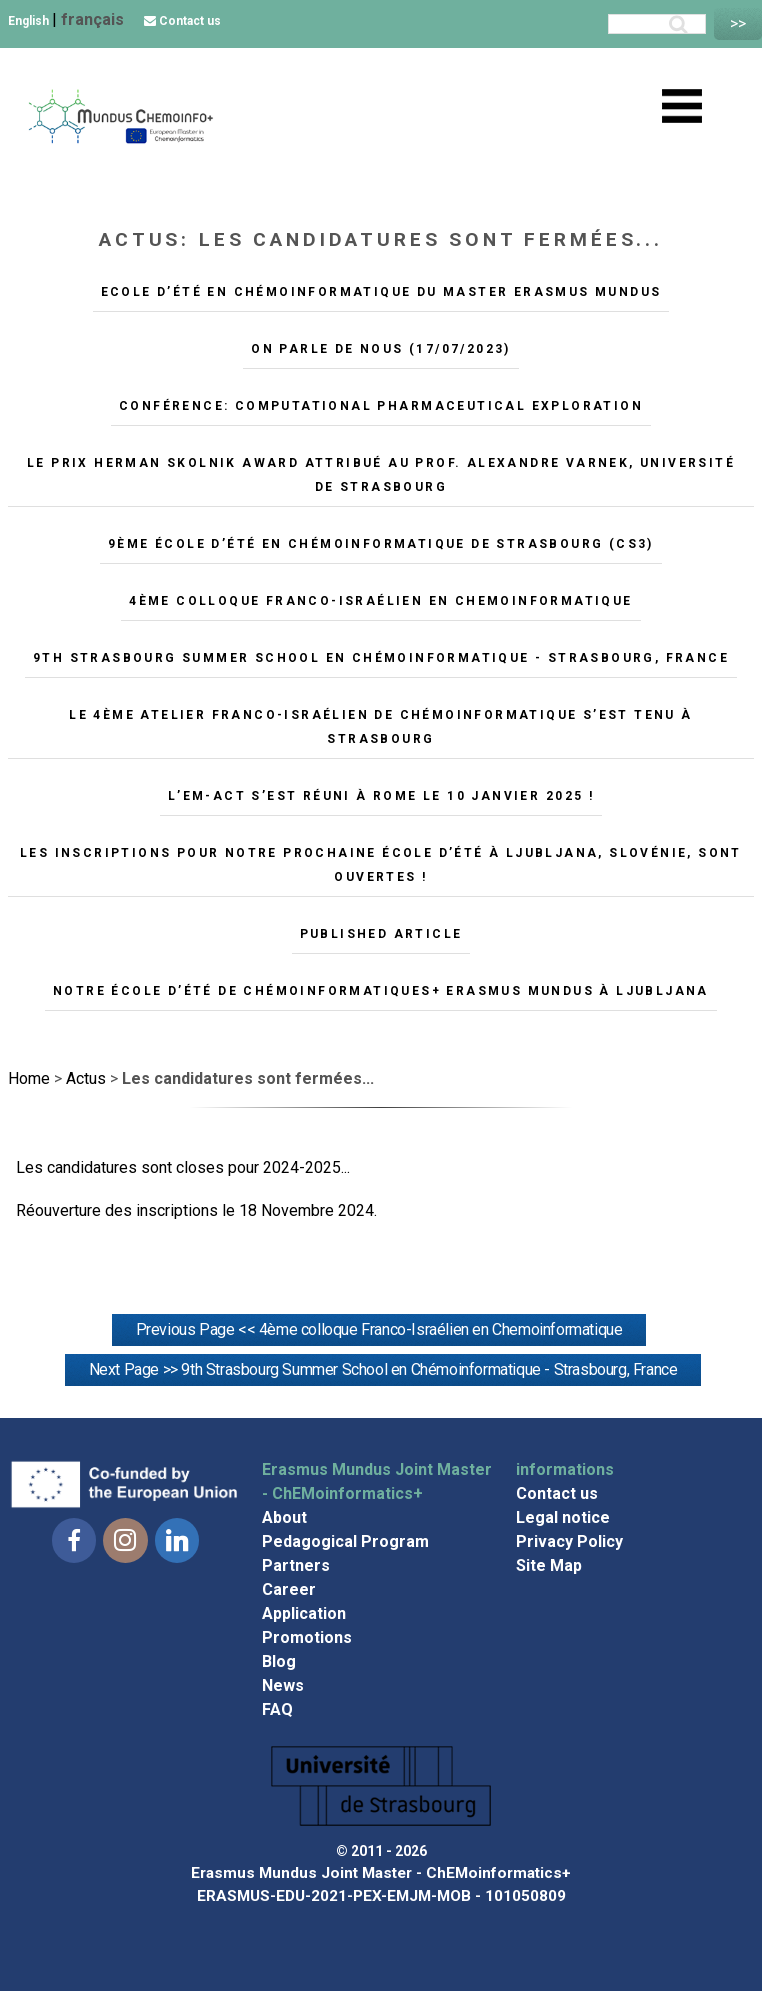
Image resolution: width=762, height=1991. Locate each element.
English (30, 21)
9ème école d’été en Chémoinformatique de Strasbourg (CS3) (381, 544)
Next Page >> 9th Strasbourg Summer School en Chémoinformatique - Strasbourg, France (383, 1369)
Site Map (549, 1565)
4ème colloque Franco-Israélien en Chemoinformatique (380, 601)
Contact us (182, 21)
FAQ (277, 1709)
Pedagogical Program (345, 1541)
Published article (381, 934)
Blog (279, 1661)
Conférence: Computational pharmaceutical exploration (381, 406)
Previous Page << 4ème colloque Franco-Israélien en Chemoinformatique (379, 1329)
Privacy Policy (569, 1541)
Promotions (307, 1637)
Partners (296, 1565)
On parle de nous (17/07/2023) (381, 349)
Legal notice (563, 1517)
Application (304, 1613)
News (283, 1685)
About (284, 1517)
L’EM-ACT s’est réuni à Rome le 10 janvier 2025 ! (381, 796)
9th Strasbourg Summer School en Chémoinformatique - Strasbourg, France (381, 658)
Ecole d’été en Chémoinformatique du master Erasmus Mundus (381, 292)
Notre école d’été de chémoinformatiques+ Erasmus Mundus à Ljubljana (381, 991)
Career (289, 1589)
